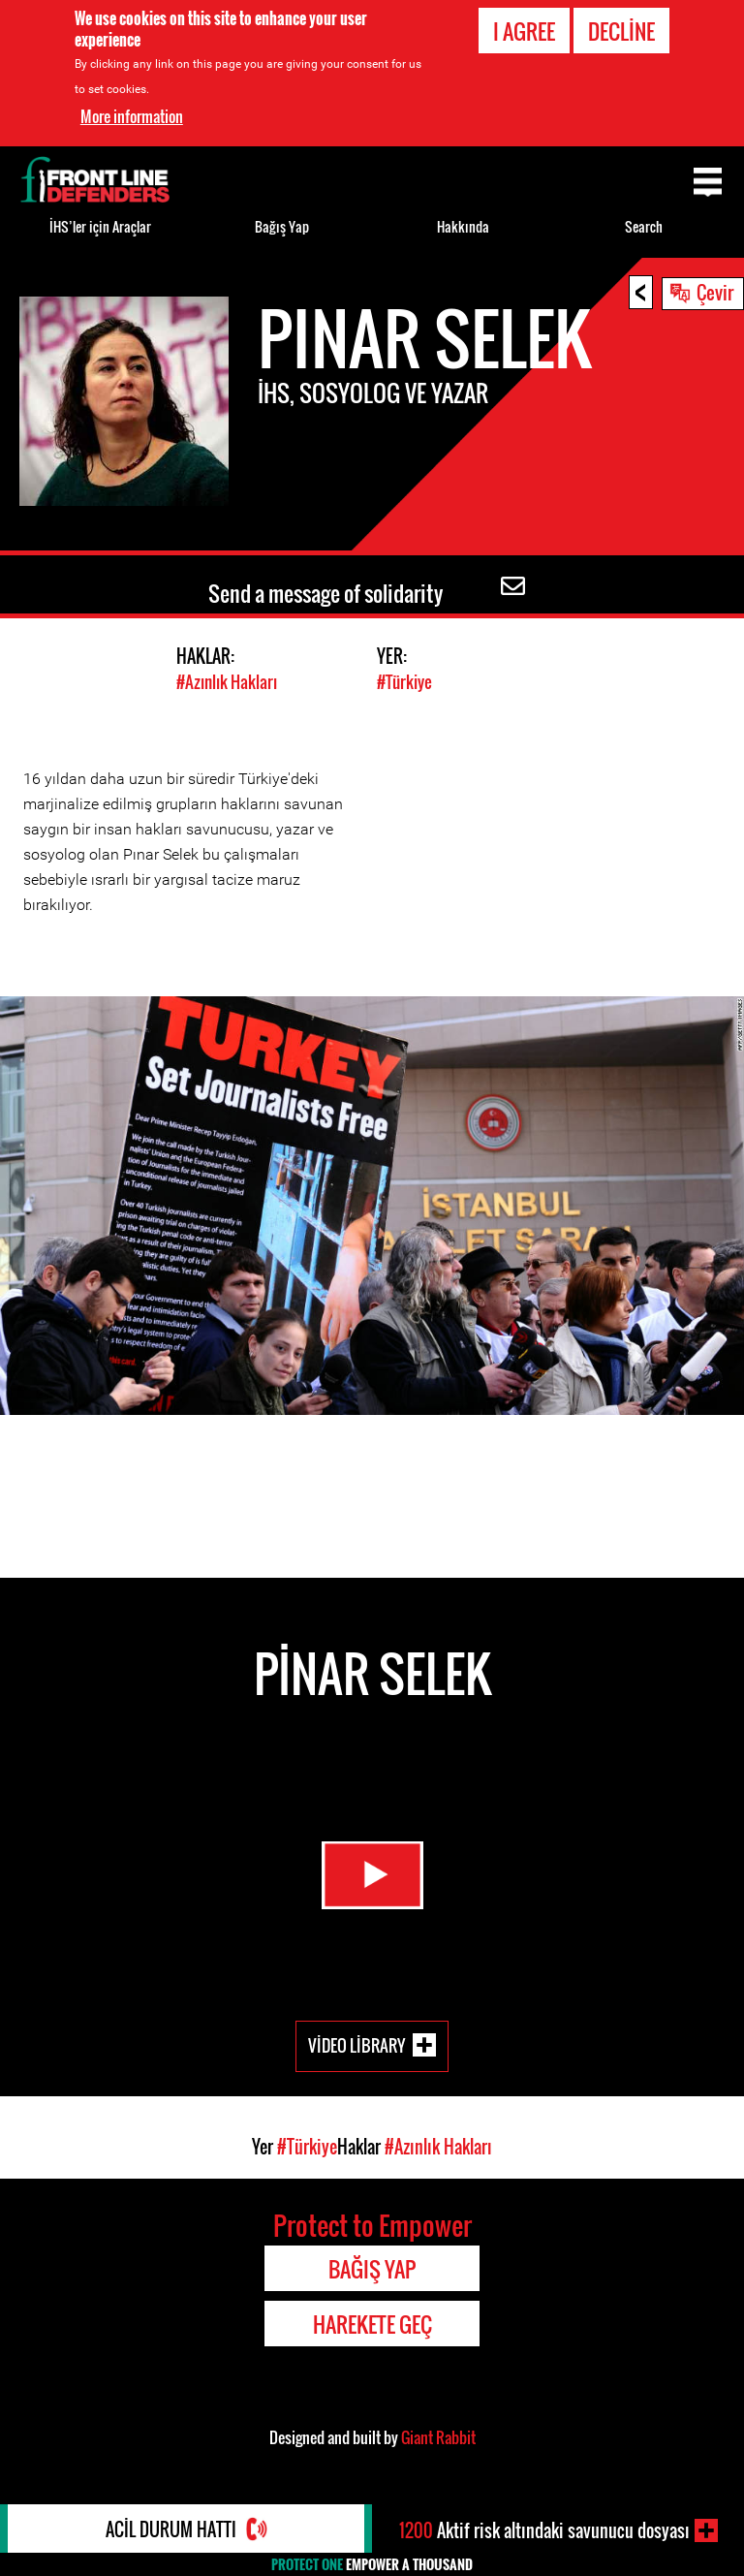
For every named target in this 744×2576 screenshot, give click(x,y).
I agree (524, 31)
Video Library (356, 2044)
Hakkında (463, 226)
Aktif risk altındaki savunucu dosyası (544, 2530)
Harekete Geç (372, 2324)
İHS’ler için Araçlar (100, 226)
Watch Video (372, 1875)
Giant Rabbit (438, 2437)
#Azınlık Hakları (226, 682)
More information (131, 116)
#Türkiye (404, 682)
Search (644, 226)
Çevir (715, 291)
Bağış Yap (282, 226)
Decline (621, 31)
